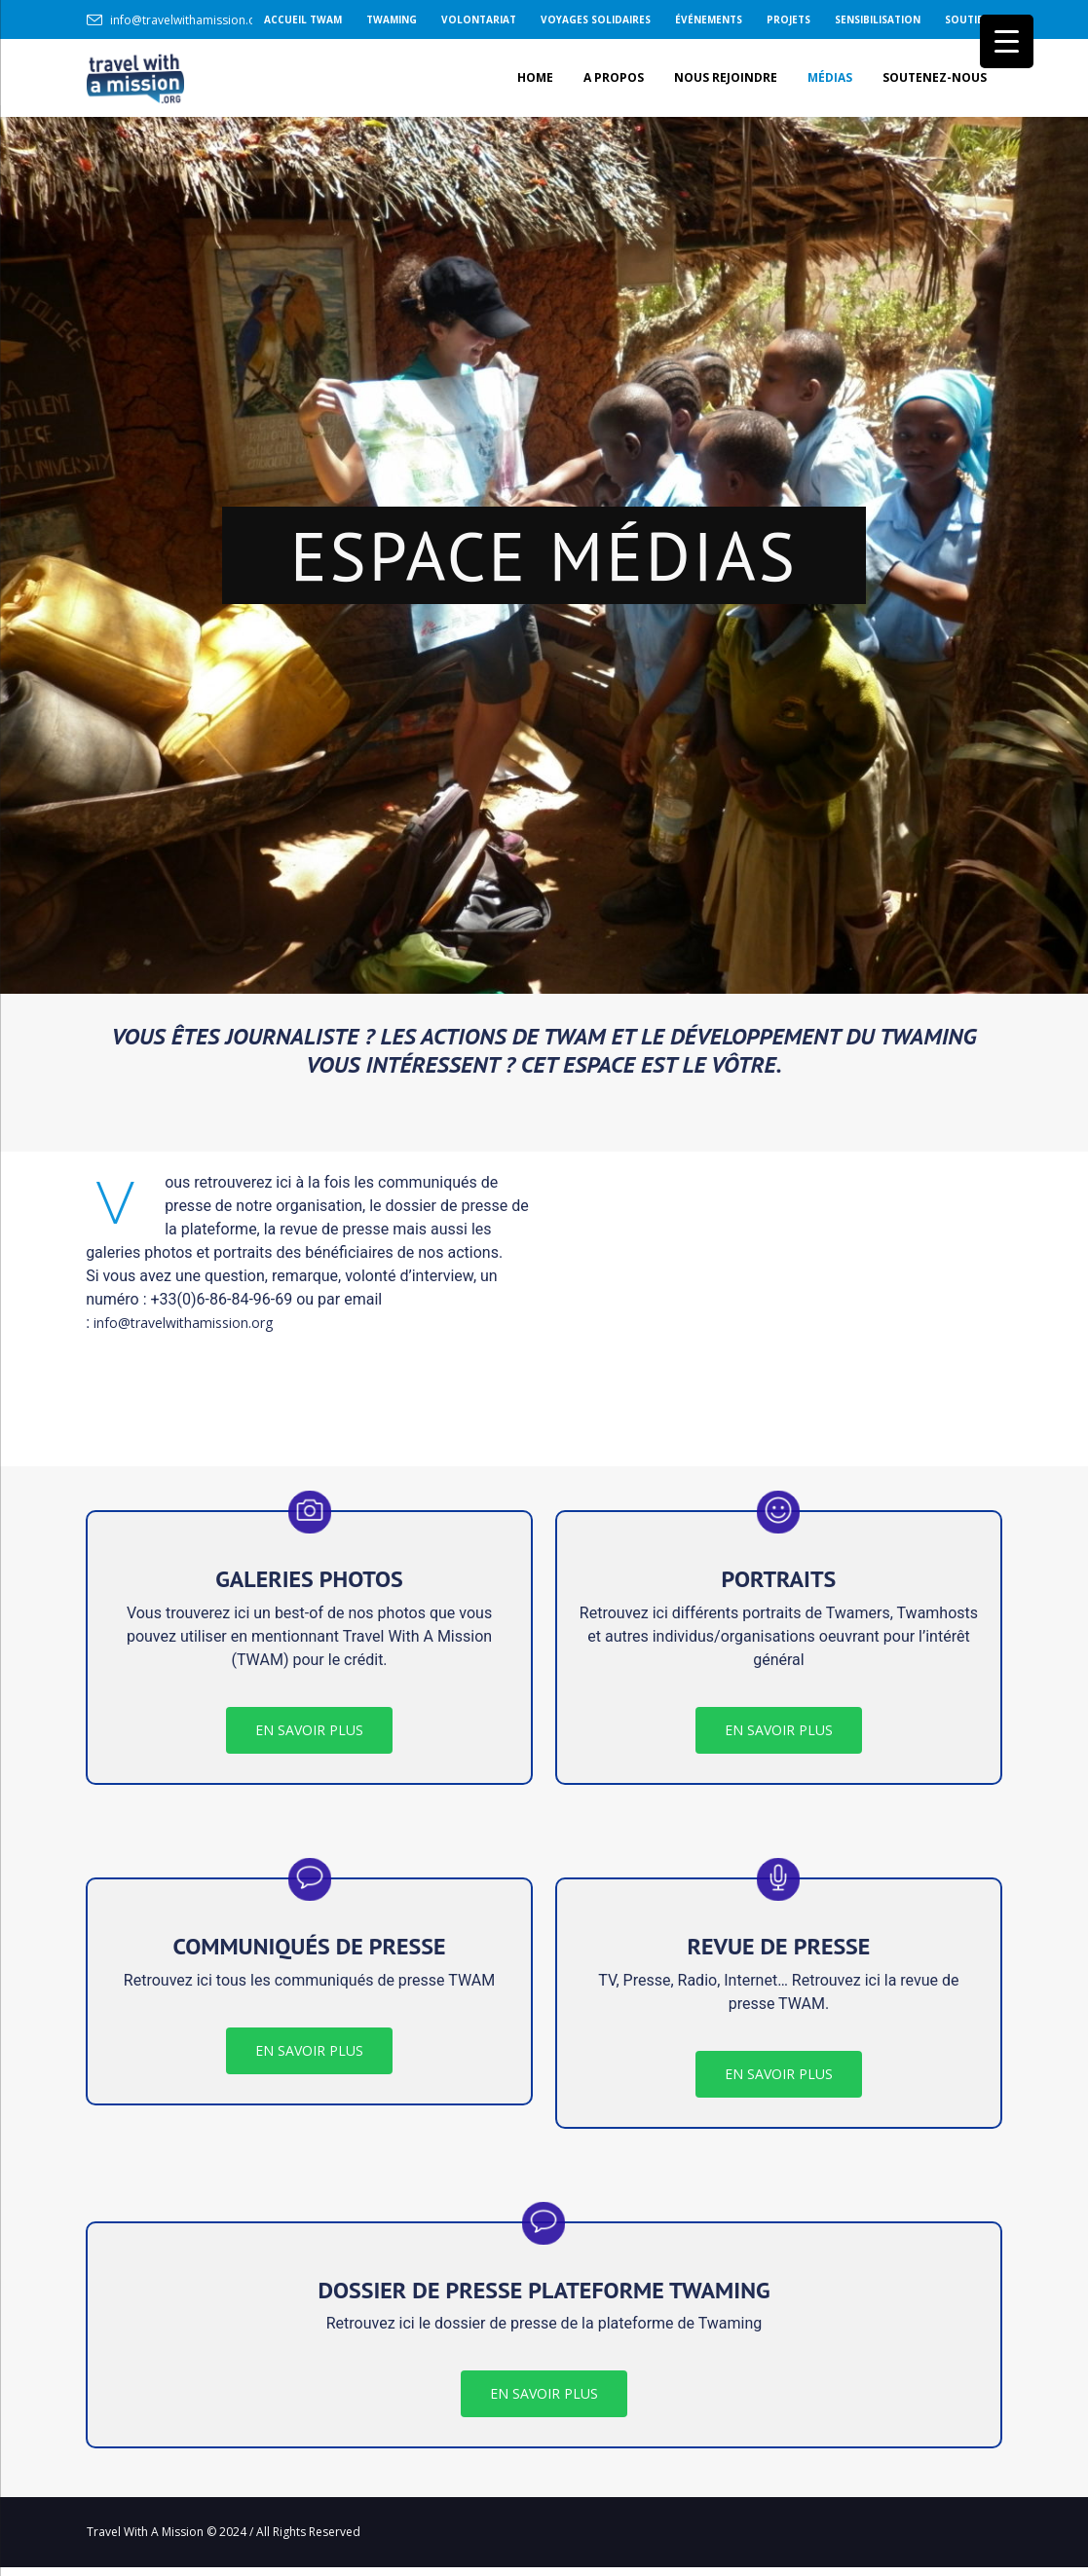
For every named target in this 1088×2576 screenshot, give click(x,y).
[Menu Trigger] (1006, 41)
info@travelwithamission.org (189, 20)
